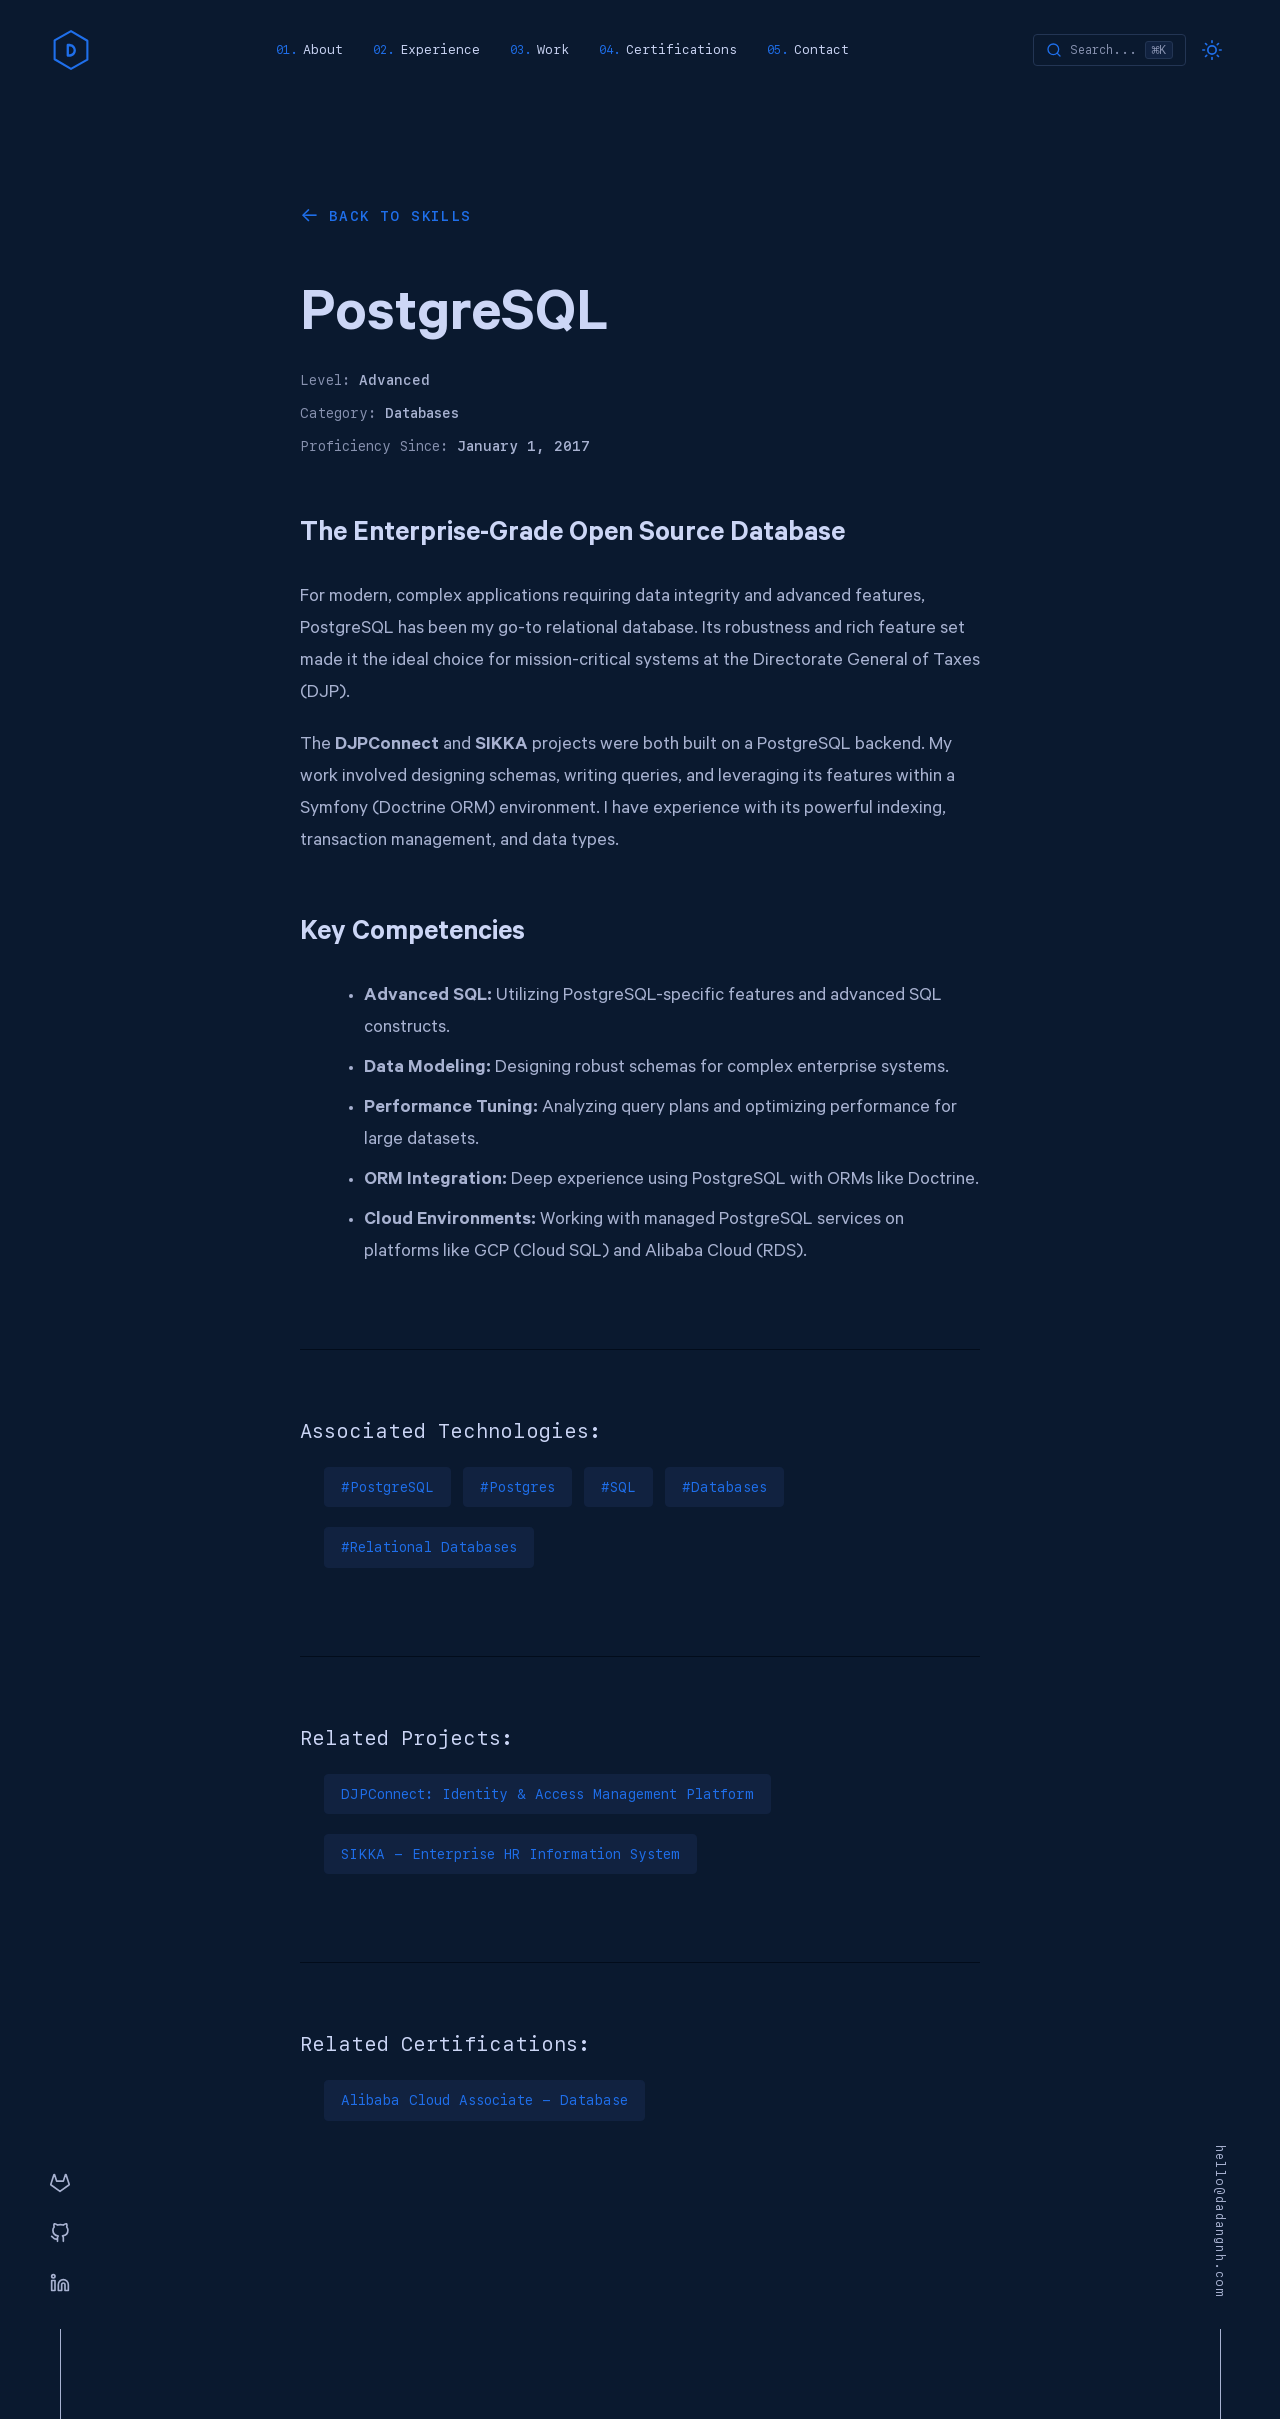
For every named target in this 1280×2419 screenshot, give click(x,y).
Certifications (681, 49)
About (323, 49)
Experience (440, 49)
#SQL (618, 1487)
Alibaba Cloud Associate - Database (484, 2100)
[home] (71, 50)
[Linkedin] (60, 2284)
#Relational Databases (429, 1547)
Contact (821, 49)
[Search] (1109, 50)
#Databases (724, 1487)
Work (553, 49)
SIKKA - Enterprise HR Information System (510, 1854)
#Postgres (517, 1487)
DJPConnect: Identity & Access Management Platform (547, 1794)
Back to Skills (400, 216)
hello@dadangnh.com (1220, 2222)
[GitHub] (60, 2234)
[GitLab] (60, 2184)
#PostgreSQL (387, 1487)
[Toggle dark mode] (1212, 50)
